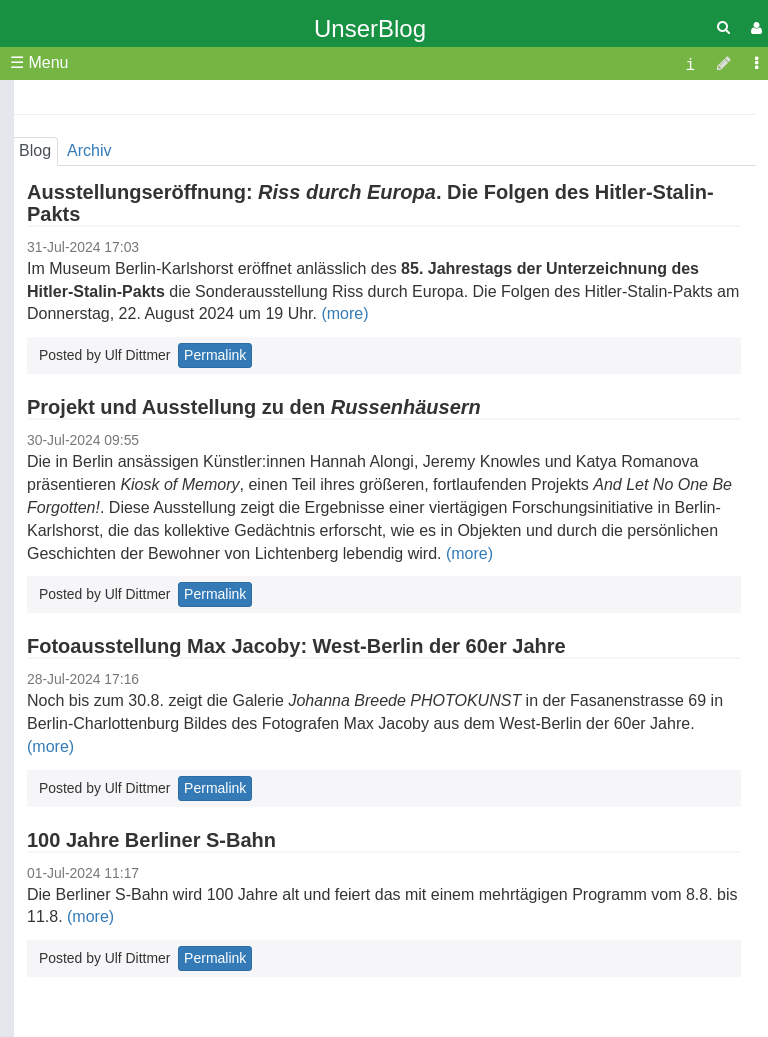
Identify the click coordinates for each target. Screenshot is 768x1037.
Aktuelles (87, 410)
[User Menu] (754, 28)
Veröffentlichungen (121, 342)
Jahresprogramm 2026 (135, 319)
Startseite (89, 273)
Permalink (215, 594)
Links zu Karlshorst (122, 513)
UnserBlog (370, 28)
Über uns (87, 296)
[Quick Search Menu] (723, 27)
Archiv (77, 433)
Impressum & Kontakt (131, 456)
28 (245, 210)
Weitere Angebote (118, 388)
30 (69, 230)
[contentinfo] (690, 63)
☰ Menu (39, 62)
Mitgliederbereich (116, 479)
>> (244, 105)
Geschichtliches (111, 365)
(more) (344, 313)
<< (32, 105)
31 (107, 230)
